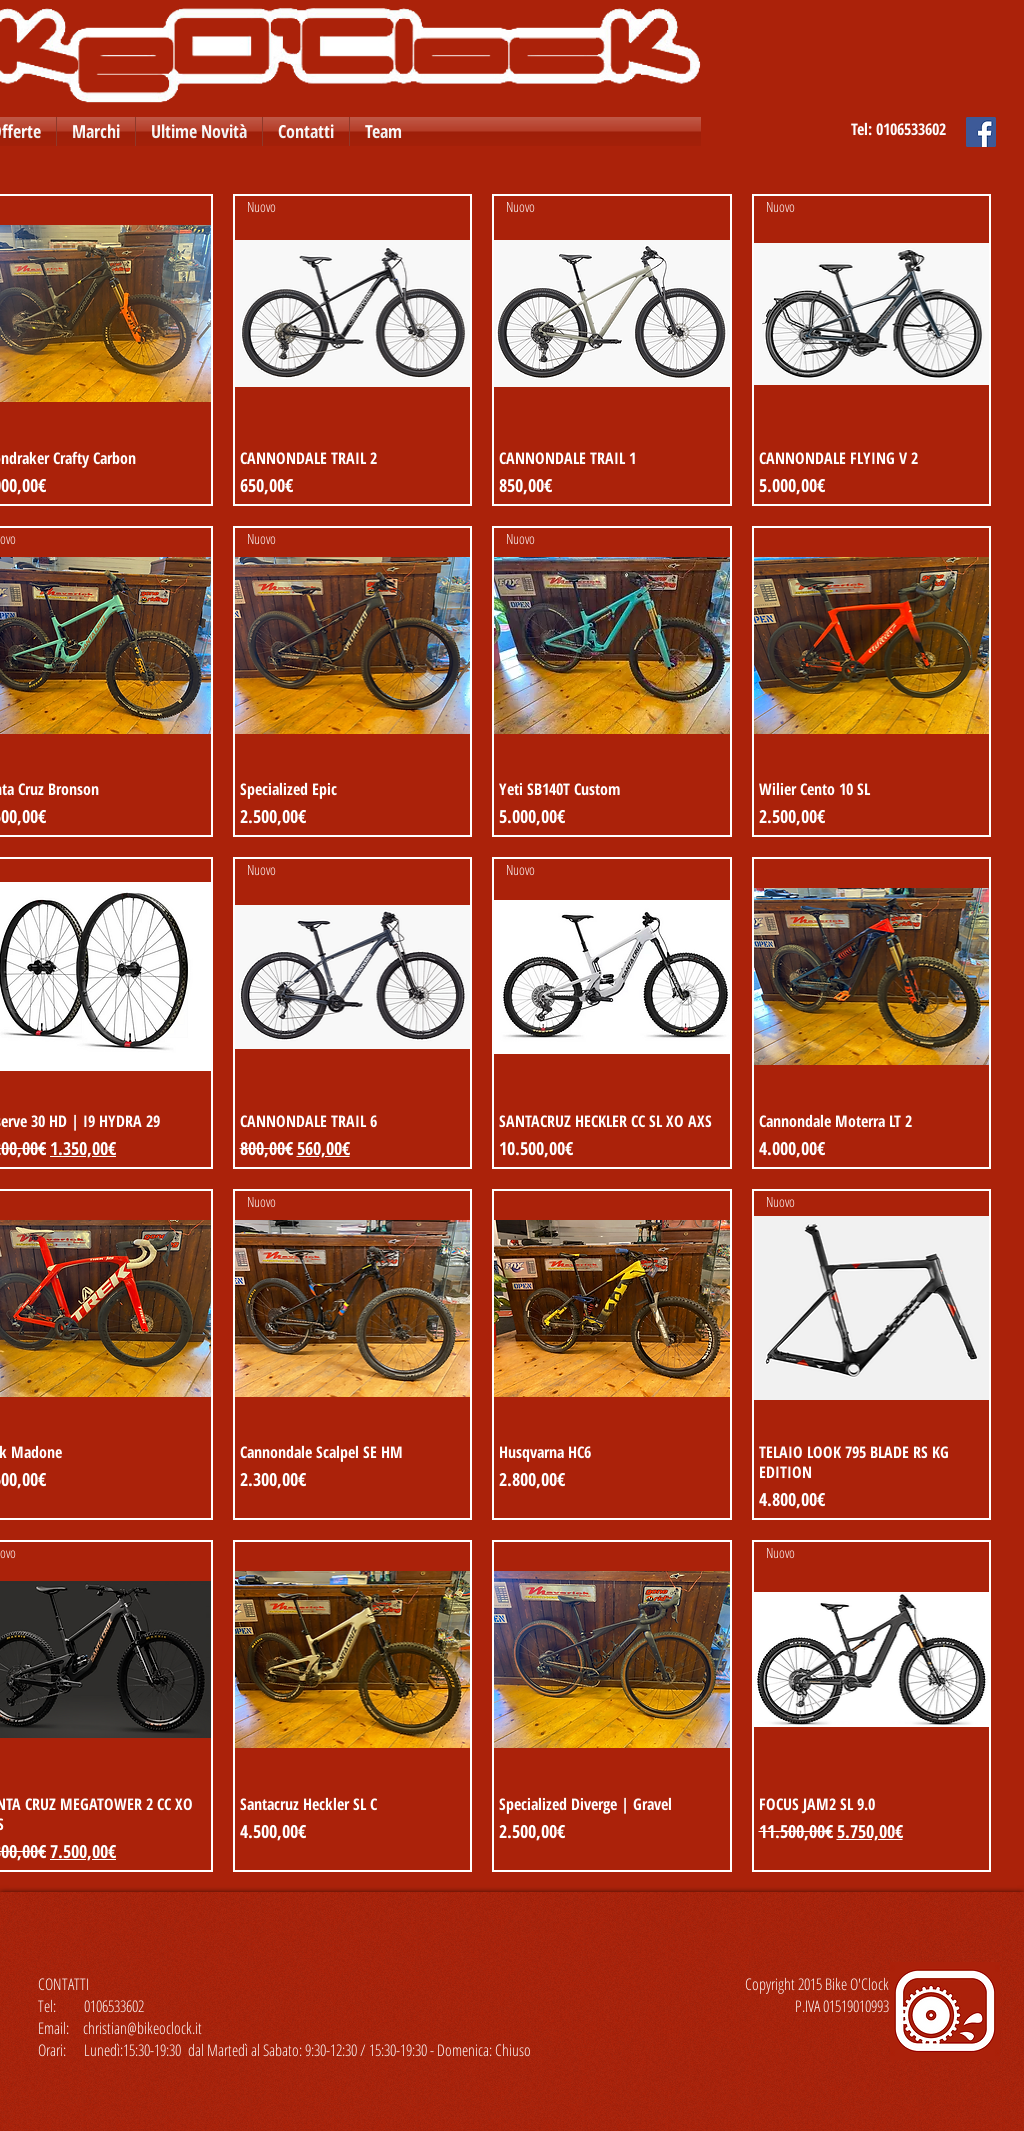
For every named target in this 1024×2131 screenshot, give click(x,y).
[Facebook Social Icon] (981, 132)
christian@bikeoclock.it (142, 2028)
